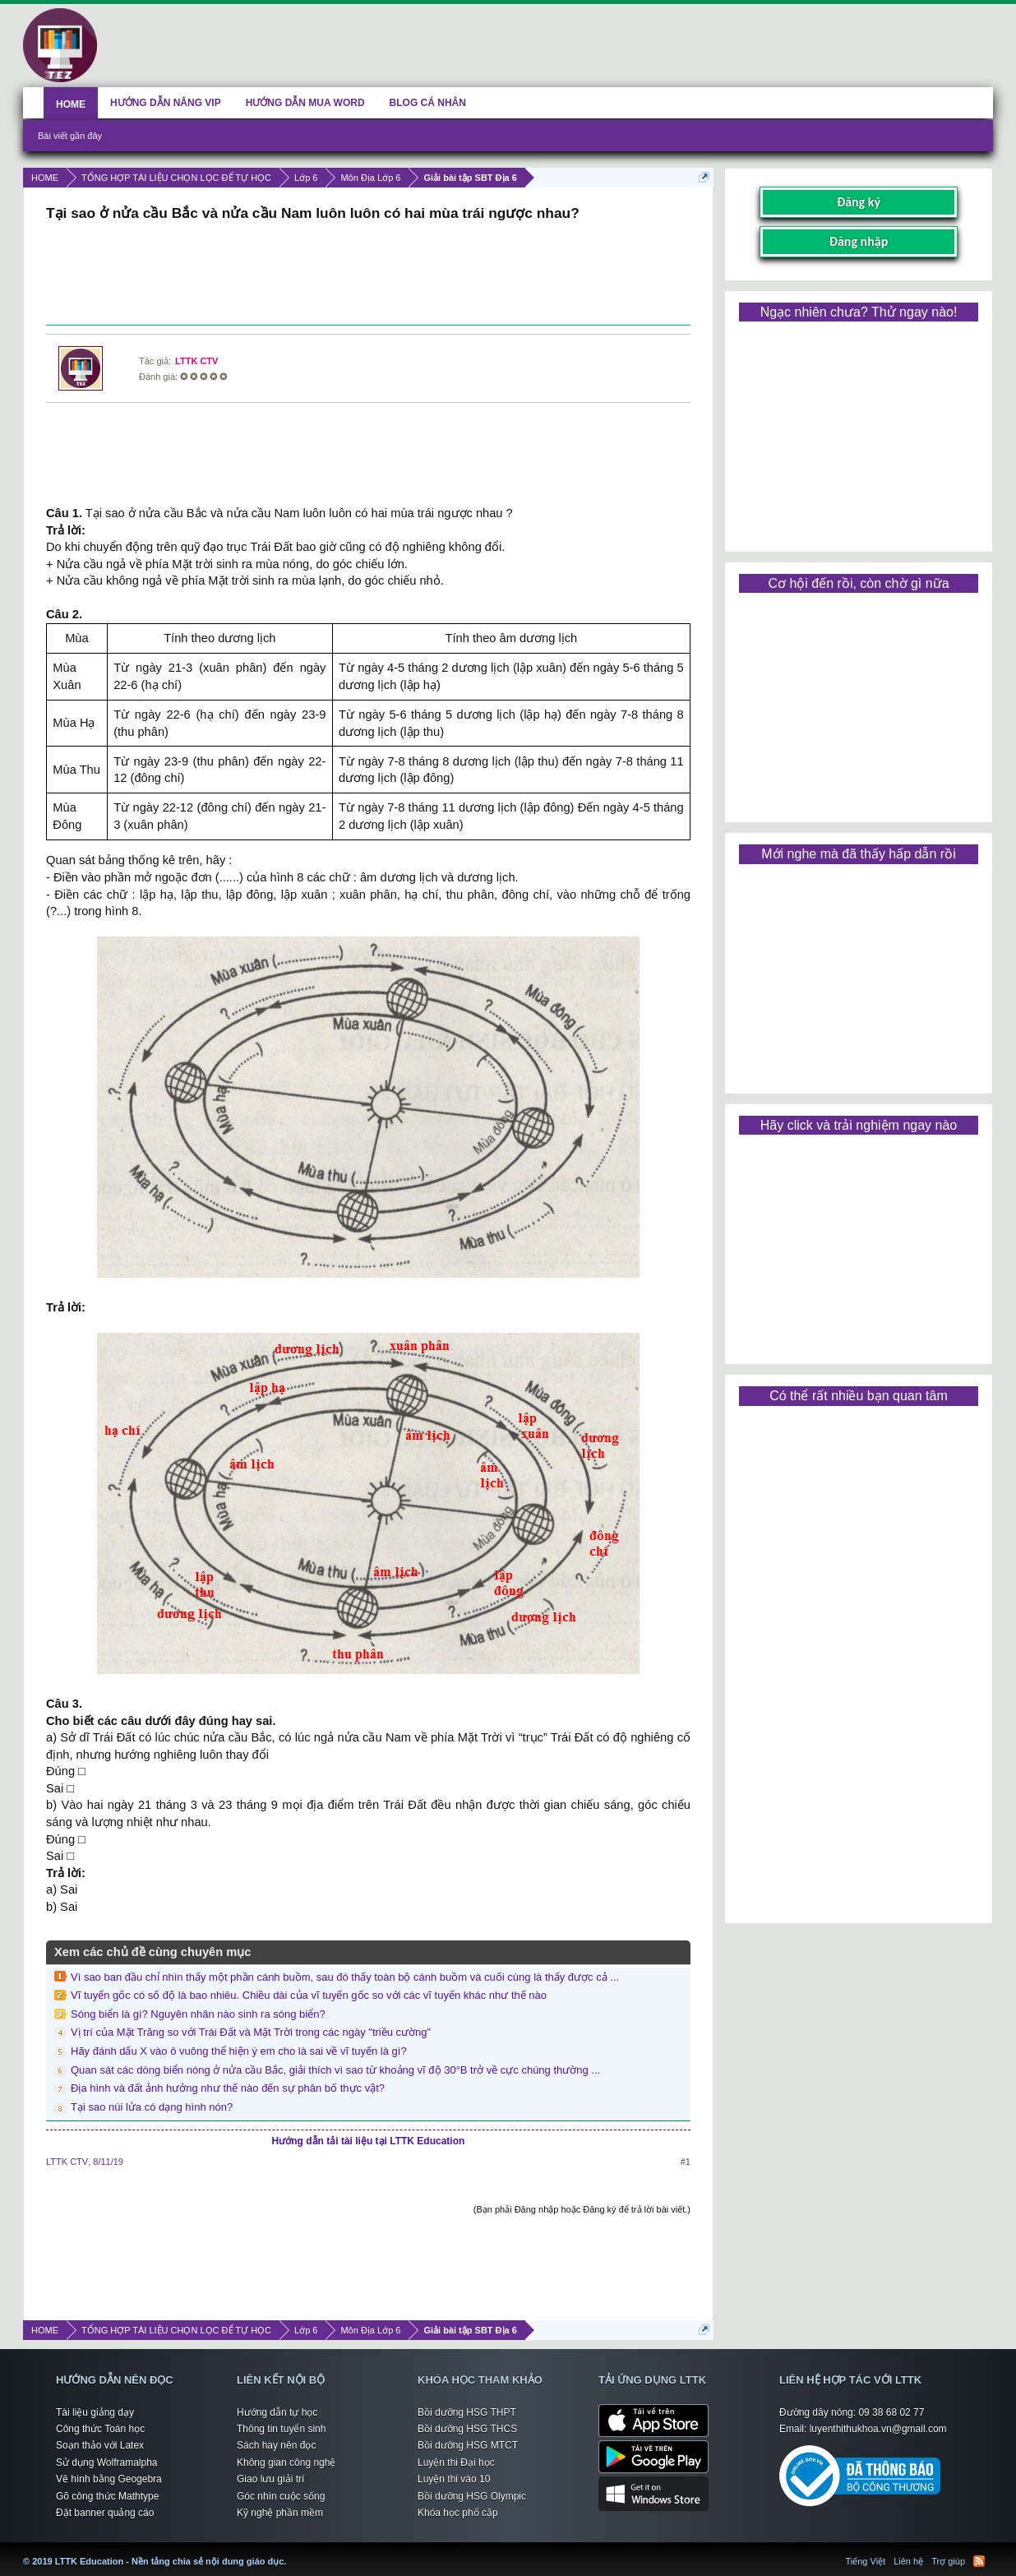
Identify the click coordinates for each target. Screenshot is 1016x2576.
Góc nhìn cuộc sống (281, 2496)
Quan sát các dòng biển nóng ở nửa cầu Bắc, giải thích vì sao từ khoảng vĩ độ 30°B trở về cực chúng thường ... (335, 2070)
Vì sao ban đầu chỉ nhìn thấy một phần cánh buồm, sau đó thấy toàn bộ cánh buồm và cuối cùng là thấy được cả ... (345, 1977)
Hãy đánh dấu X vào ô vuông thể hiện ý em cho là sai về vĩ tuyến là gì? (239, 2051)
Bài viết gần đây (70, 136)
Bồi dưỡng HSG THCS (467, 2429)
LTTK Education (290, 2551)
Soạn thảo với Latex (100, 2445)
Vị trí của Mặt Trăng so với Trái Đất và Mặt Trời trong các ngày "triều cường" (251, 2032)
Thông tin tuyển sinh (281, 2429)
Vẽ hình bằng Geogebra (109, 2479)
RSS (979, 2561)
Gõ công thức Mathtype (107, 2496)
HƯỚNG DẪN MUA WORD (305, 103)
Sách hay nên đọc (276, 2445)
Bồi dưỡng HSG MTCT (468, 2445)
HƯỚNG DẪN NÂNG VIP (165, 103)
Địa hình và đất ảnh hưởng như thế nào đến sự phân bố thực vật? (228, 2088)
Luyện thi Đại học (456, 2462)
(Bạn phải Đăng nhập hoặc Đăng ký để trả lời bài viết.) (581, 2209)
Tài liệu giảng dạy (95, 2412)
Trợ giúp (948, 2561)
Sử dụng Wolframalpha (107, 2462)
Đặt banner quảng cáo (105, 2512)
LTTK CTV (196, 361)
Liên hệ (908, 2561)
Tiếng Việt (866, 2561)
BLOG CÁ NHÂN (428, 103)
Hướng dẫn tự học (277, 2412)
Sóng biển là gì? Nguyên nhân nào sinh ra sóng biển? (198, 2014)
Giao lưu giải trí (270, 2479)
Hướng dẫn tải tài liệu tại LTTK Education (368, 2141)
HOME (70, 104)
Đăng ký (858, 202)
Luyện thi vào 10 (454, 2479)
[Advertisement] (368, 275)
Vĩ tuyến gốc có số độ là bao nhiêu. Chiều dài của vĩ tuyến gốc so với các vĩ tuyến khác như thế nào (309, 1995)
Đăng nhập (859, 241)
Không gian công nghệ (286, 2462)
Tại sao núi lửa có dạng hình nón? (152, 2107)
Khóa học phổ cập (458, 2512)
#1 (685, 2162)
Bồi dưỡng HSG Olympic (472, 2496)
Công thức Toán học (100, 2429)
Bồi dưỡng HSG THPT (467, 2412)
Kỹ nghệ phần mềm (280, 2512)
